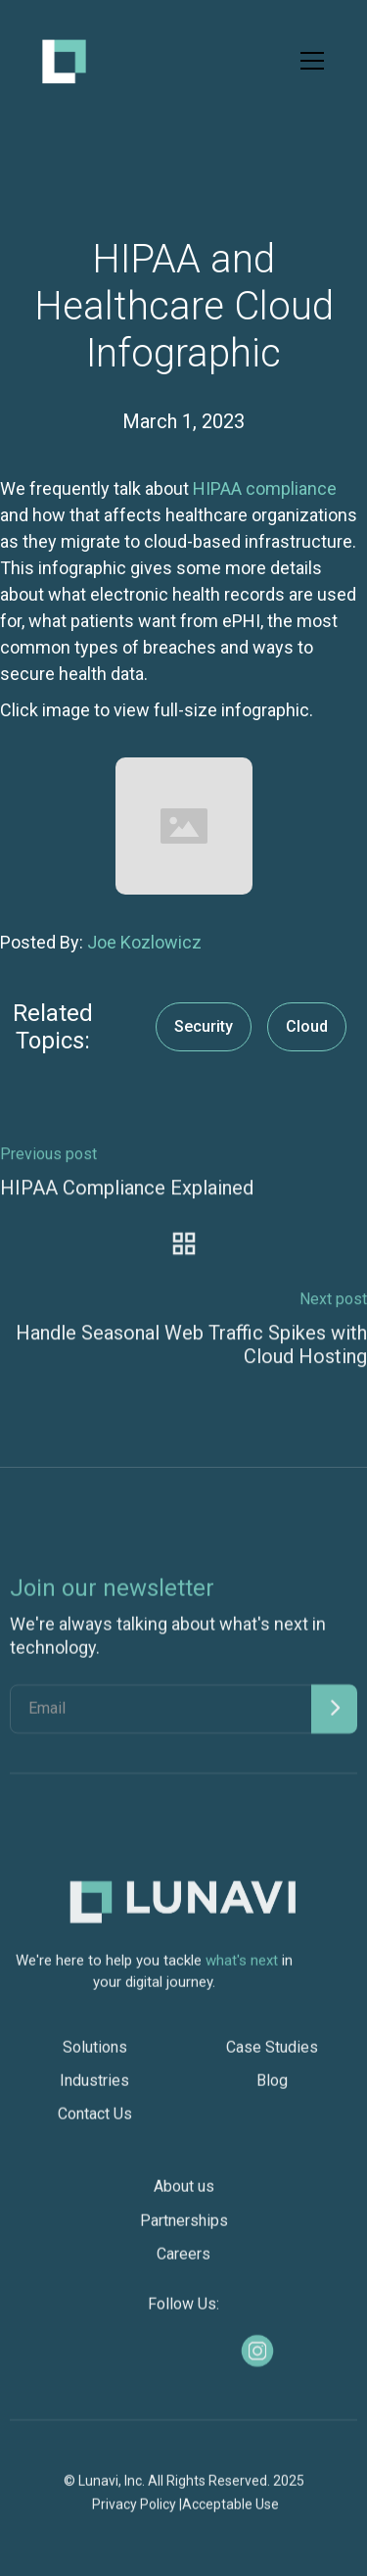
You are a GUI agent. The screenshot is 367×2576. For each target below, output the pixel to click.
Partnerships (184, 2229)
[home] (64, 61)
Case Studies (272, 2056)
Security (203, 1026)
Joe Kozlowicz (144, 942)
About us (184, 2195)
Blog (272, 2089)
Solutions (95, 2056)
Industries (94, 2089)
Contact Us (95, 2123)
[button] (308, 60)
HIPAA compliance (265, 488)
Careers (183, 2263)
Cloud (307, 1026)
